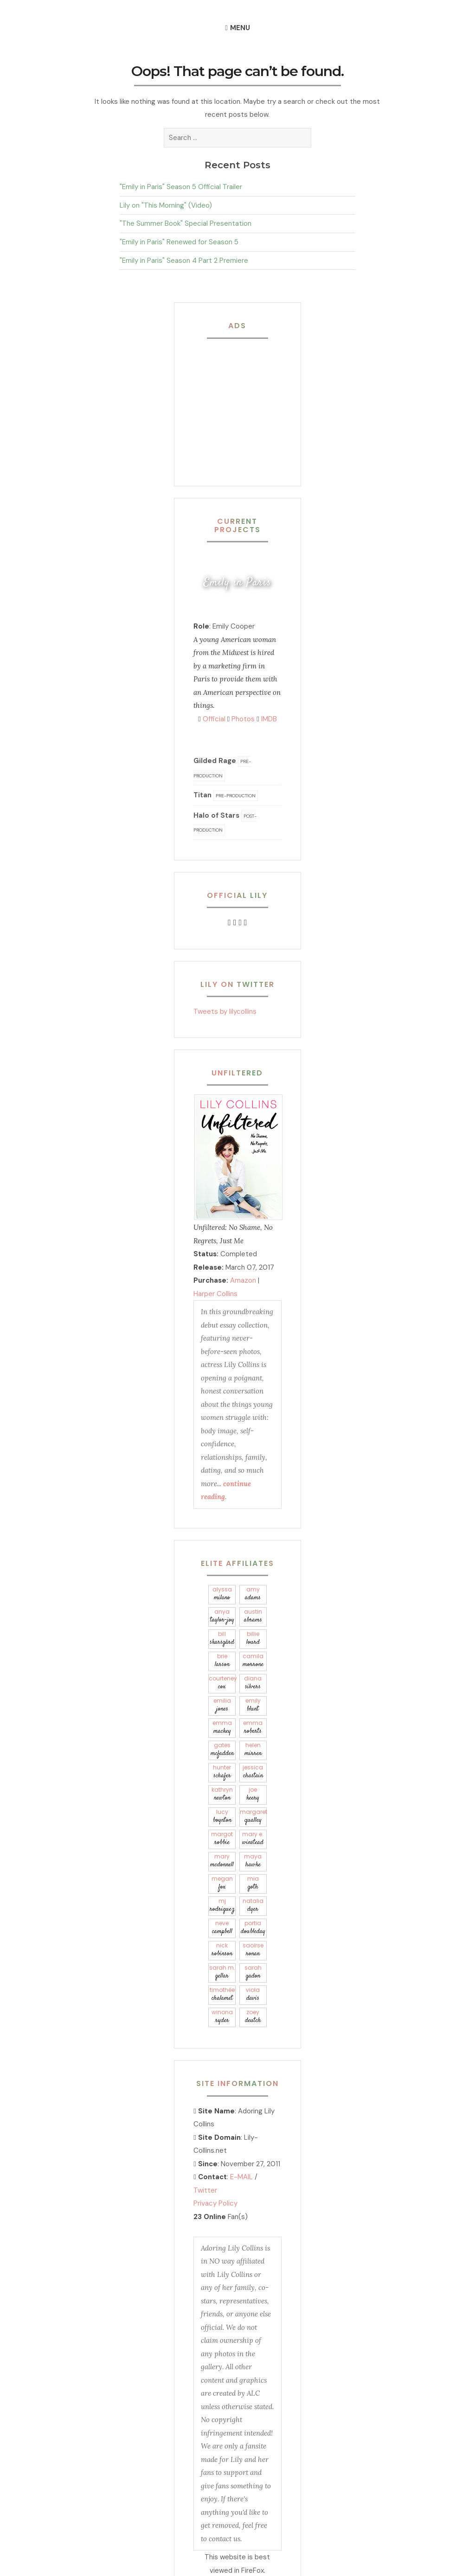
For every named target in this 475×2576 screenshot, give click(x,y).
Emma (222, 1727)
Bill (222, 1638)
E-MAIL (241, 2177)
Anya (222, 1616)
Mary (222, 1861)
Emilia (222, 1705)
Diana (253, 1683)
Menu (240, 27)
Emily (253, 1705)
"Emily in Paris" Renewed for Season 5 (179, 242)
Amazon (243, 1280)
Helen (253, 1749)
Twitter (205, 2190)
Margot (222, 1838)
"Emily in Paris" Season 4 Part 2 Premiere (184, 260)
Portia (253, 1927)
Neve (222, 1927)
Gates (222, 1749)
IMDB (266, 719)
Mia (253, 1883)
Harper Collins (215, 1293)
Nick (222, 1950)
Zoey (253, 2016)
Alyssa (222, 1594)
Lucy (222, 1816)
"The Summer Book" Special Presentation (185, 223)
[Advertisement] (251, 405)
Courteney (222, 1683)
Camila (253, 1660)
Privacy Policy (215, 2203)
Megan (222, 1883)
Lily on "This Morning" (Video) (166, 205)
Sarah (253, 1972)
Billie (253, 1638)
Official (211, 719)
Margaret (253, 1816)
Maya (253, 1861)
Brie (222, 1660)
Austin (253, 1616)
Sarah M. (222, 1972)
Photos (241, 719)
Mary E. (253, 1838)
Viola (253, 1994)
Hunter (222, 1772)
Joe (253, 1794)
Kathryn (222, 1794)
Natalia (253, 1905)
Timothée (222, 1994)
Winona (222, 2016)
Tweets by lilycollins (225, 1011)
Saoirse (253, 1950)
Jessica (253, 1772)
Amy (253, 1594)
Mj (222, 1905)
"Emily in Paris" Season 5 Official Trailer (181, 186)
